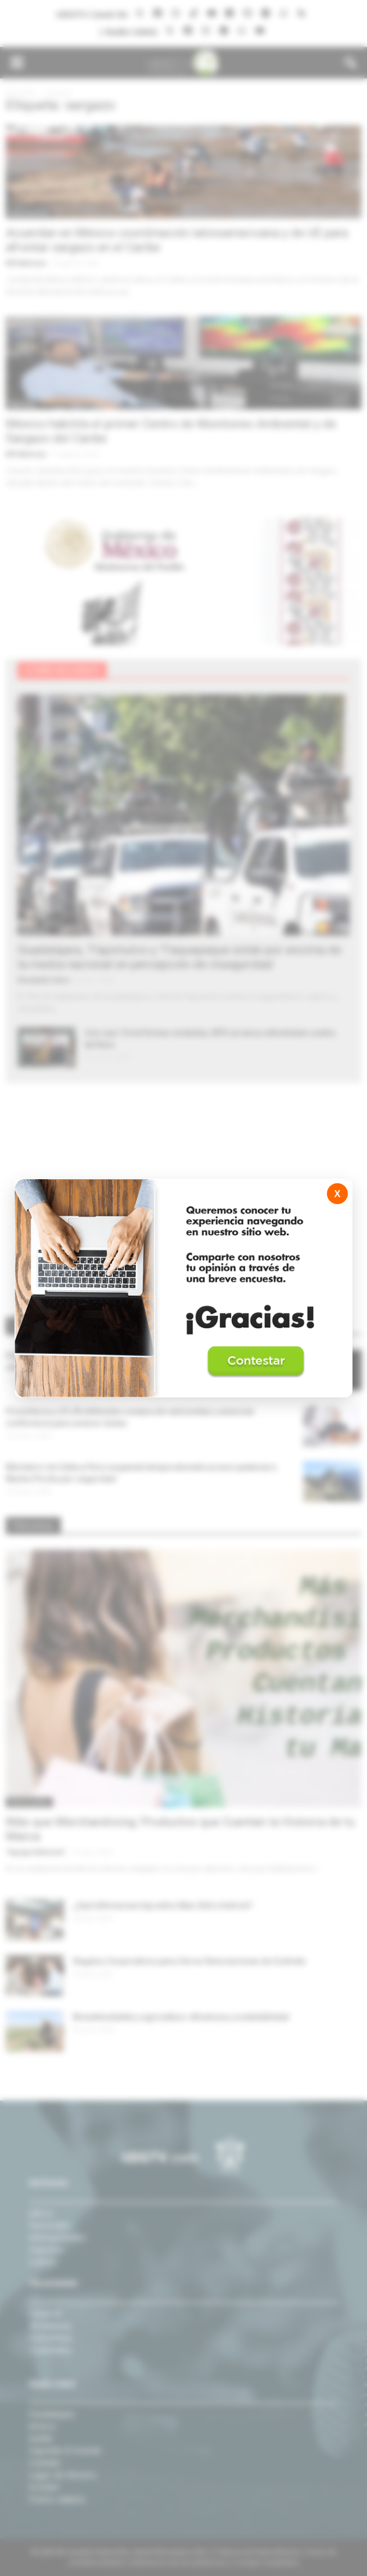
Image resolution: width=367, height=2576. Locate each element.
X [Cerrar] (337, 1194)
